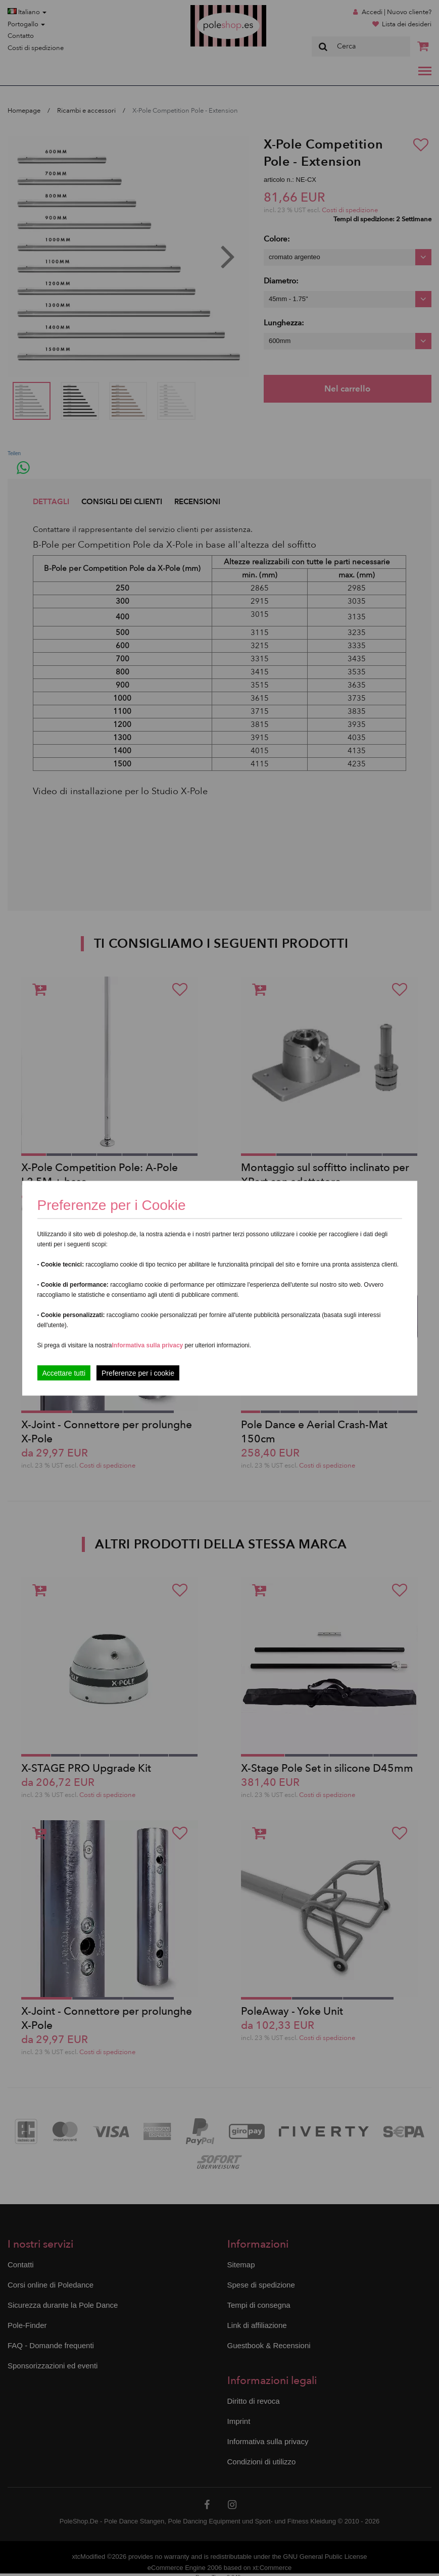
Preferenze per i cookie (138, 1373)
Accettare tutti (63, 1373)
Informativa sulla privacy (147, 1344)
